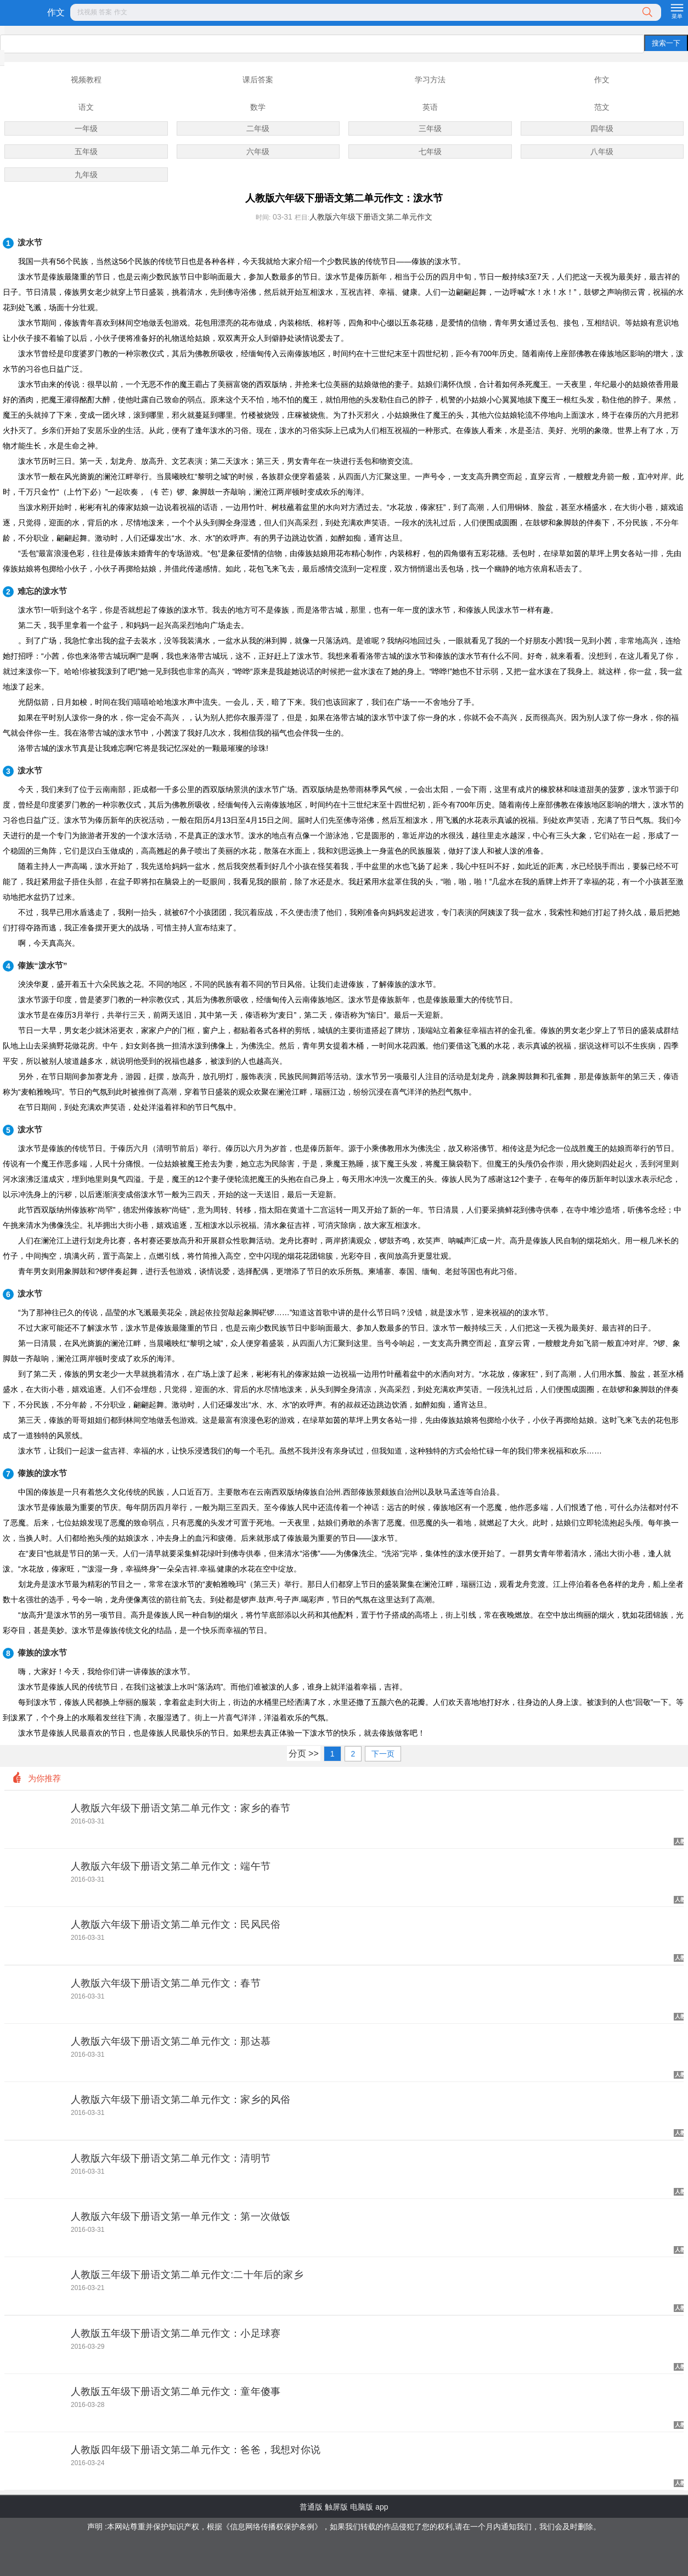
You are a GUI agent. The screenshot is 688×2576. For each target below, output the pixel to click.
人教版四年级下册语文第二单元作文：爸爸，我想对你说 (195, 2449)
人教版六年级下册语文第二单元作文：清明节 (170, 2158)
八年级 (601, 151)
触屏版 (336, 2506)
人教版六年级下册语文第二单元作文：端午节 (170, 1866)
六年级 (257, 151)
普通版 (311, 2506)
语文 (86, 107)
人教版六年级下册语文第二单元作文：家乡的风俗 (180, 2099)
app (381, 2506)
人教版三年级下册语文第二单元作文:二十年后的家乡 (187, 2274)
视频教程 (86, 79)
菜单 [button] (677, 16)
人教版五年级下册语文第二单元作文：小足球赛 (175, 2333)
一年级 (86, 128)
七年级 (430, 151)
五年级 (86, 151)
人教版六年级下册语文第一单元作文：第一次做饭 (180, 2216)
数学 (258, 107)
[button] (365, 13)
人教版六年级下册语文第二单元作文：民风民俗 (175, 1924)
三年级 (430, 128)
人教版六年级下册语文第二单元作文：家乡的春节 (180, 1808)
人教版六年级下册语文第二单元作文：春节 (166, 1983)
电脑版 (361, 2506)
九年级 (86, 174)
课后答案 (258, 79)
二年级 (257, 128)
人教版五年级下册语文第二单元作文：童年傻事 (175, 2391)
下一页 (382, 1753)
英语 (430, 107)
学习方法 (430, 79)
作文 (56, 12)
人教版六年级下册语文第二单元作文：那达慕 (170, 2041)
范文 (602, 107)
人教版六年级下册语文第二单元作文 (370, 216)
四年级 (601, 128)
